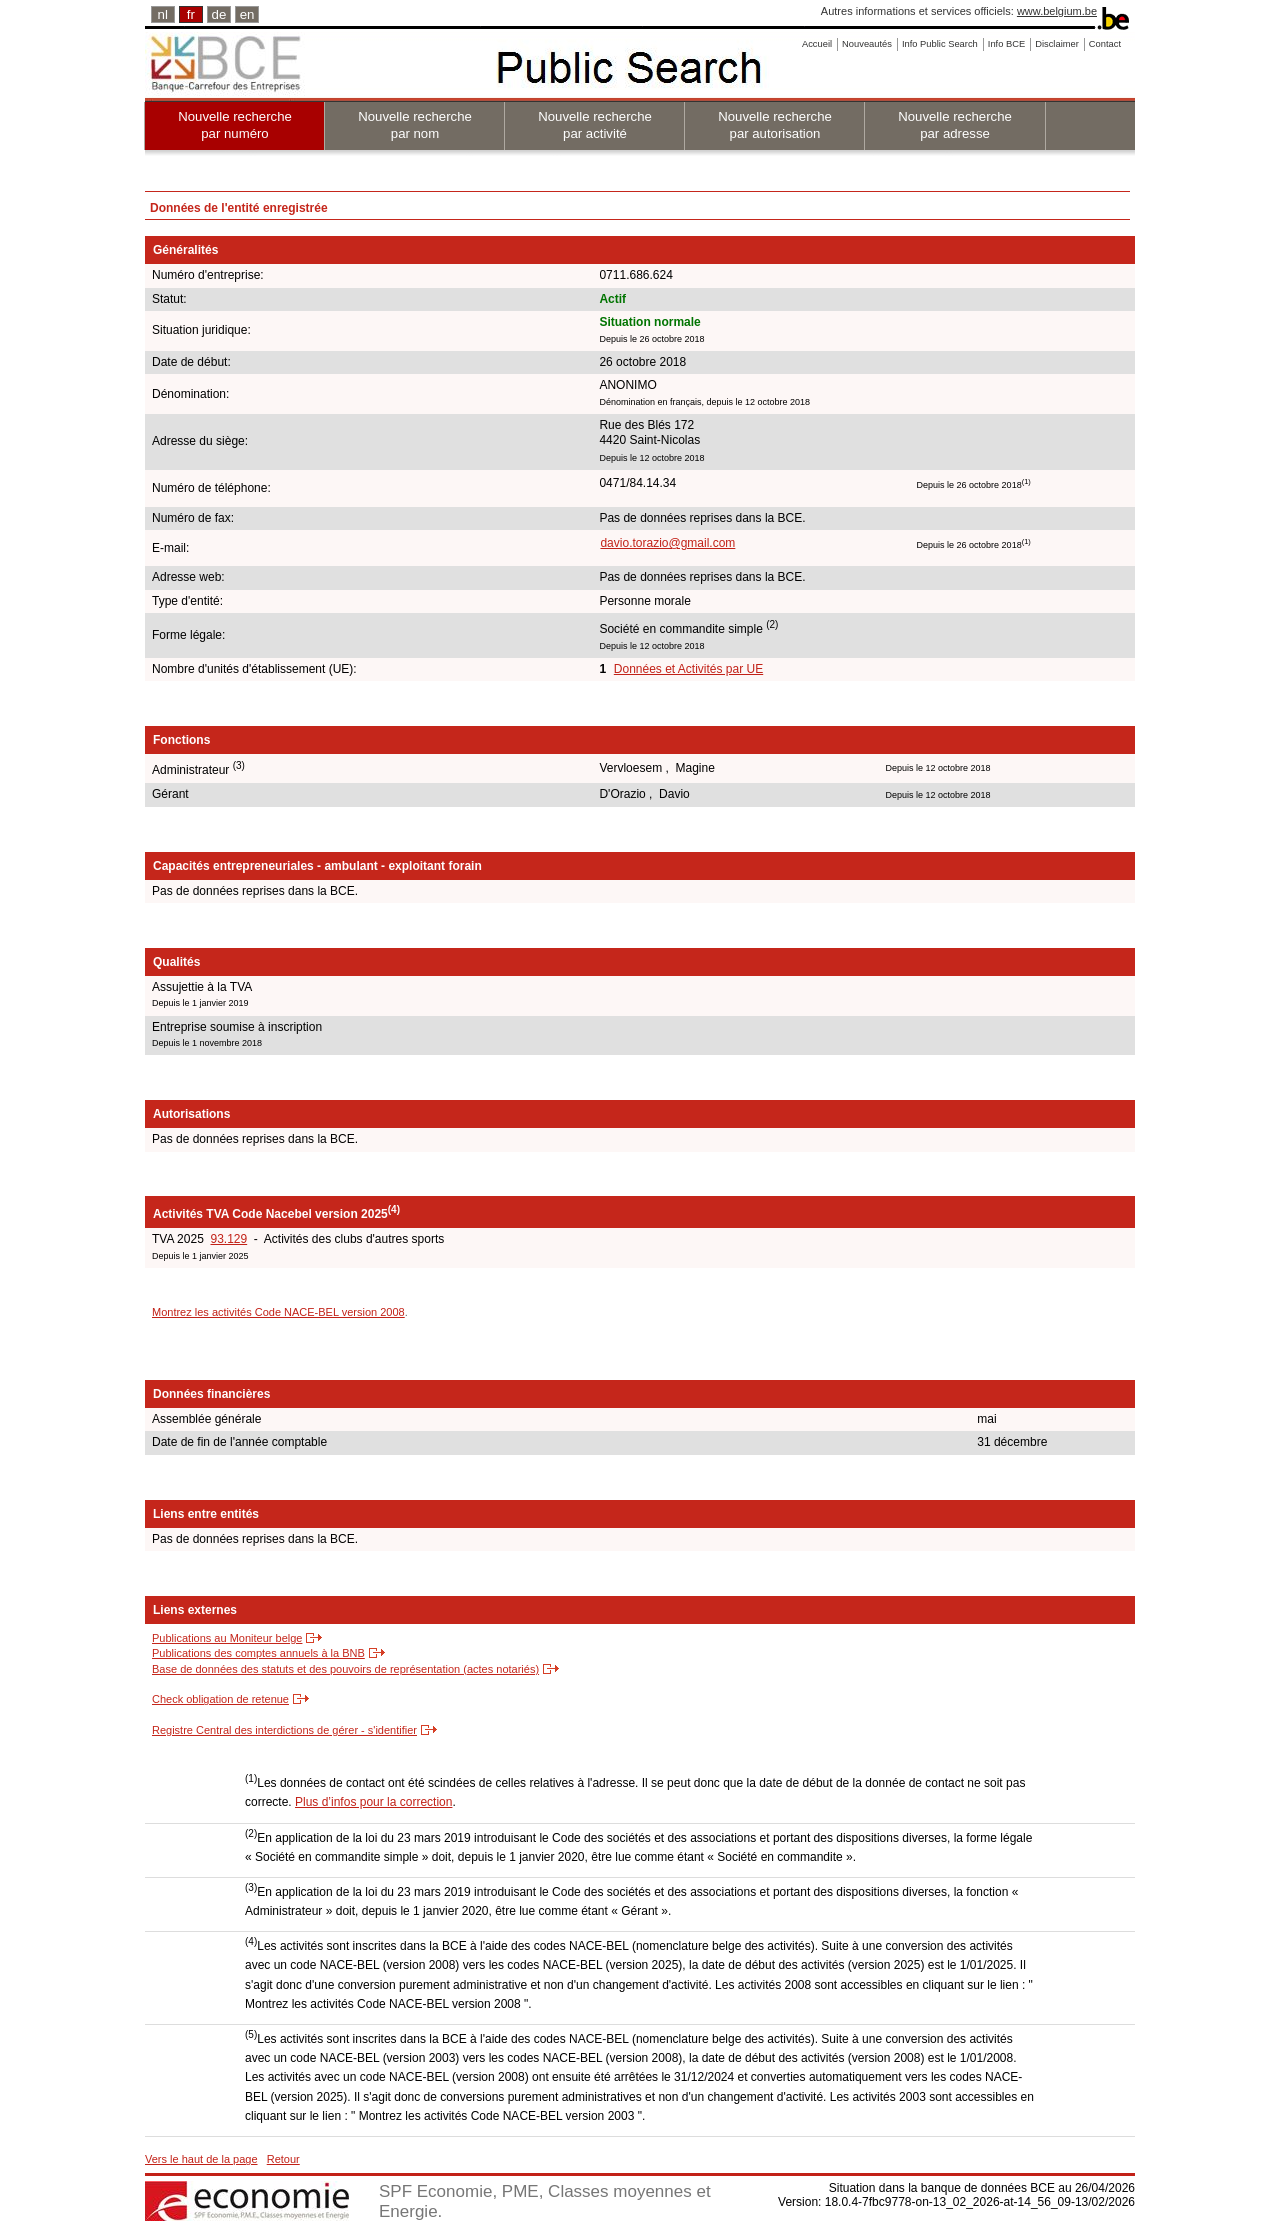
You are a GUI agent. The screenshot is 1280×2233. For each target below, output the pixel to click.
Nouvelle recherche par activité (595, 125)
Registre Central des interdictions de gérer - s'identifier (284, 1730)
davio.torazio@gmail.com (667, 543)
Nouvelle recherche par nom (415, 125)
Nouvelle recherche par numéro (235, 125)
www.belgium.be (1057, 11)
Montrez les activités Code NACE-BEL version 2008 (278, 1312)
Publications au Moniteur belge (227, 1638)
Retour (283, 2159)
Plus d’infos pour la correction (373, 1802)
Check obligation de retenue (220, 1699)
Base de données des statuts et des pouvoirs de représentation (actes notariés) (345, 1669)
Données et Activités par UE (688, 669)
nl (163, 14)
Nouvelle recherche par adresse (955, 125)
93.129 (228, 1239)
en (247, 14)
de (219, 14)
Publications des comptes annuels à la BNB (258, 1653)
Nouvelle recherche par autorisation (775, 125)
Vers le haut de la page (201, 2159)
